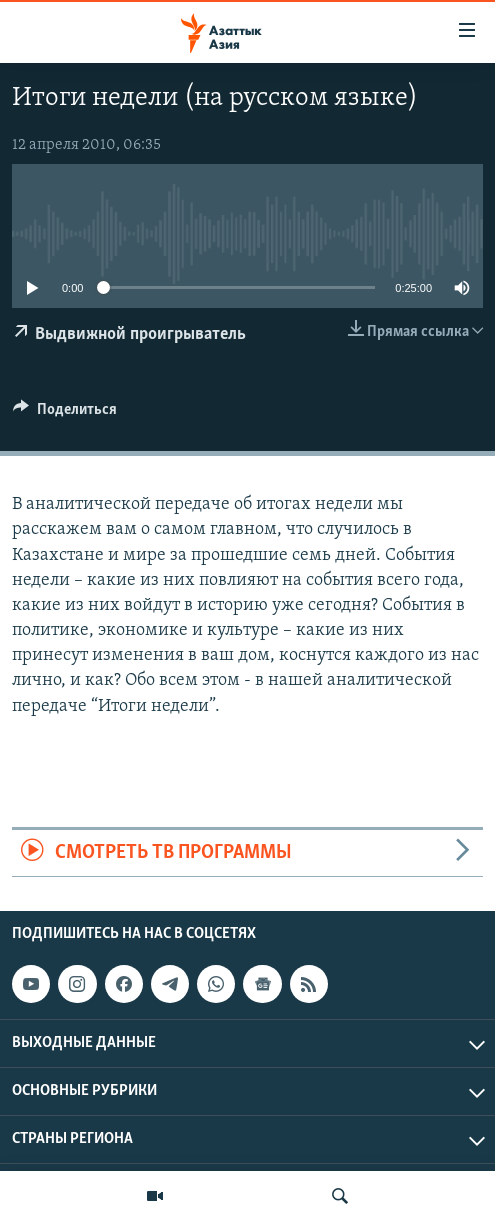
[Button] (65, 414)
